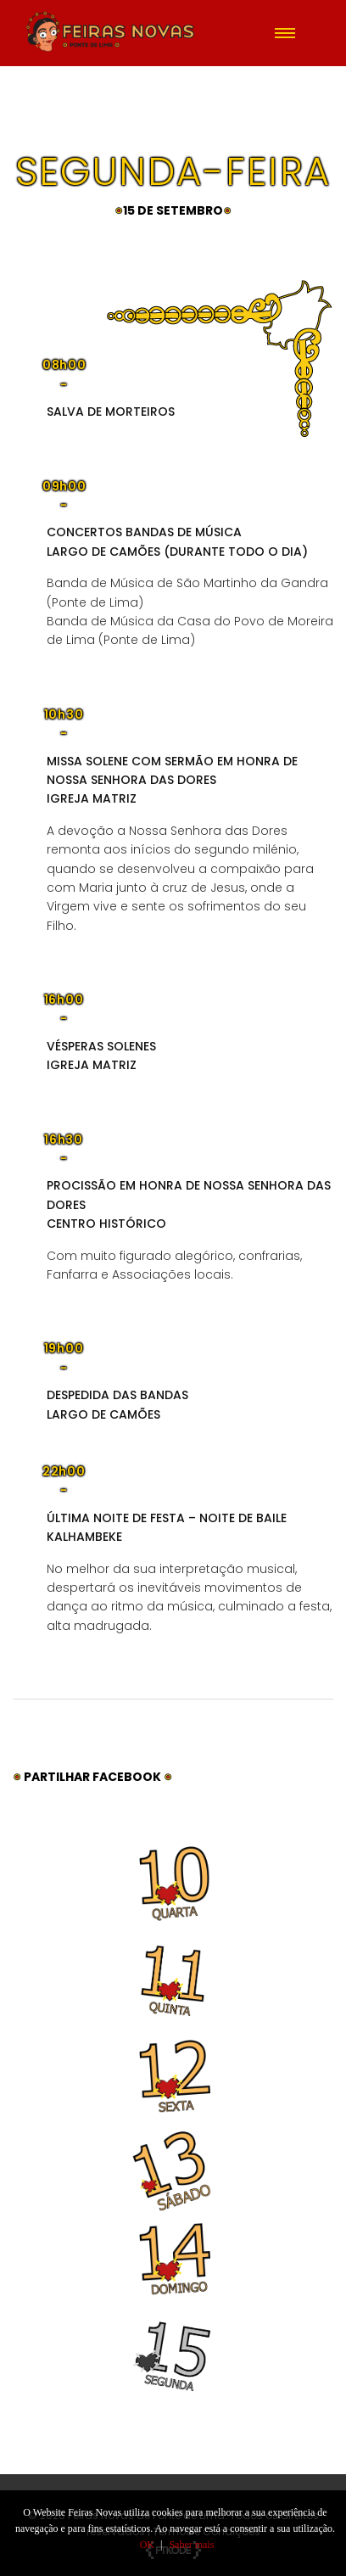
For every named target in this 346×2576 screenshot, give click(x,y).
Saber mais (191, 2545)
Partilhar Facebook (94, 1776)
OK (147, 2545)
